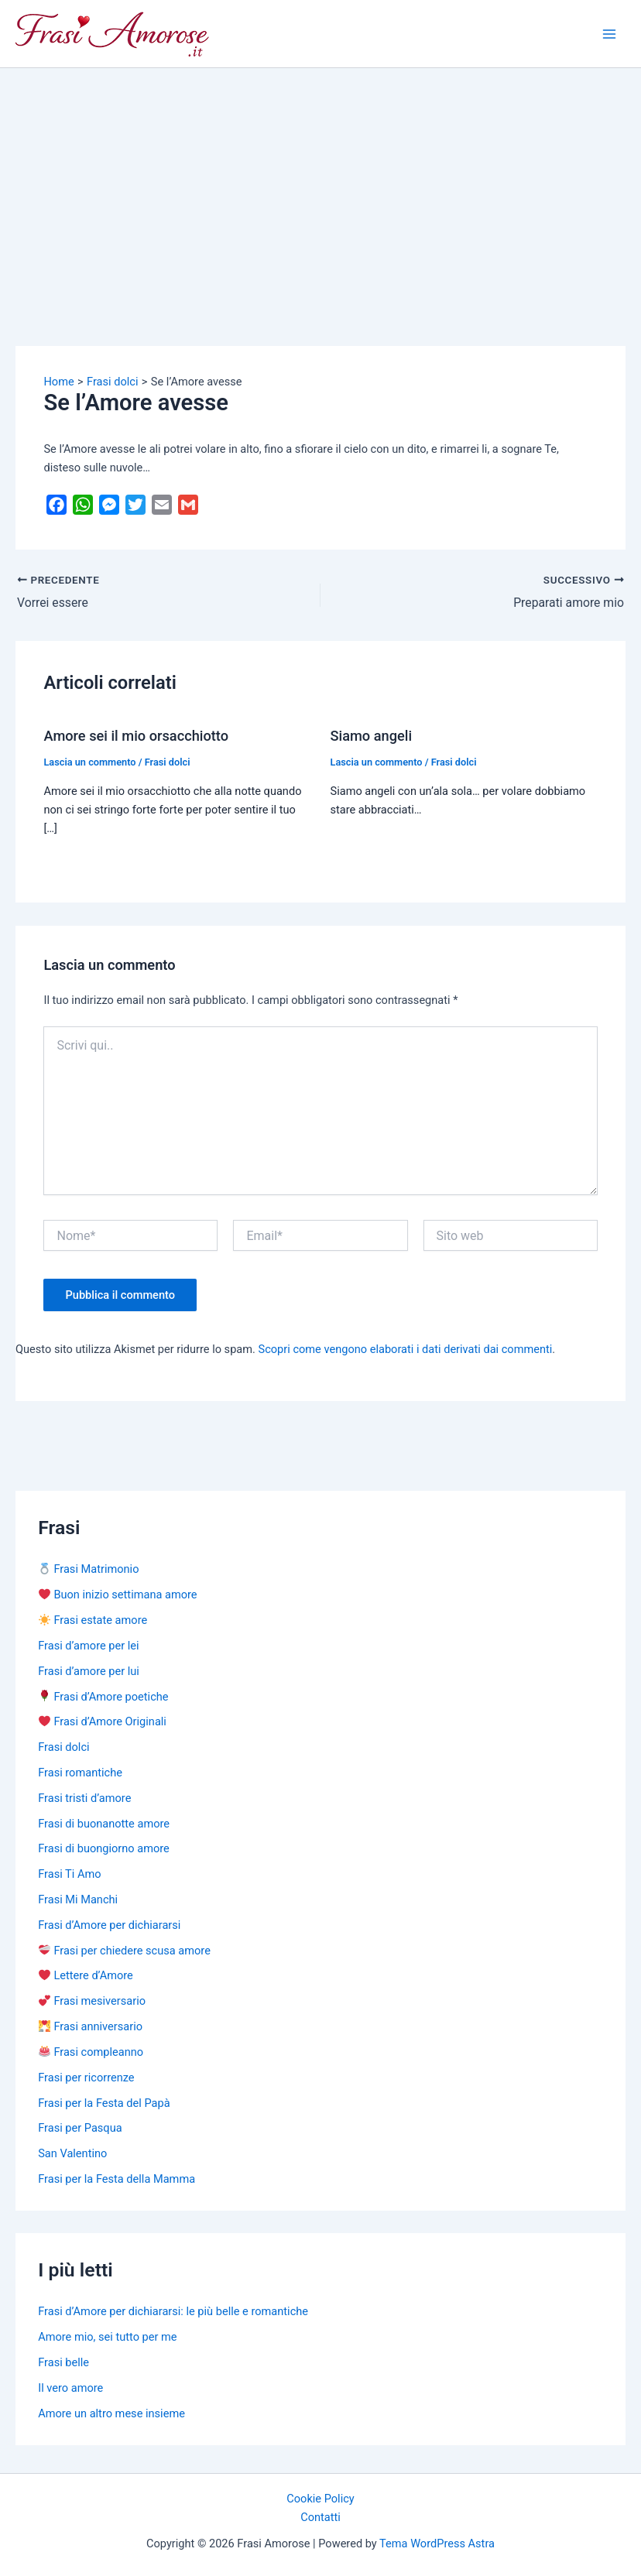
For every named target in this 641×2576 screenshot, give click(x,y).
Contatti (320, 2517)
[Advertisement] (320, 184)
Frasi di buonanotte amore (104, 1824)
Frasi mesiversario (92, 2001)
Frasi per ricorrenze (86, 2077)
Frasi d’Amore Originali (102, 1721)
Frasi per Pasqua (80, 2128)
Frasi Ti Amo (69, 1874)
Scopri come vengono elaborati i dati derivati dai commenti (406, 1349)
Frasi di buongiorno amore (104, 1848)
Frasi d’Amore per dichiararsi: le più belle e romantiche (173, 2311)
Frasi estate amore (93, 1620)
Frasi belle (63, 2362)
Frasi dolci (167, 762)
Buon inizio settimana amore (118, 1594)
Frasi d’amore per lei (88, 1646)
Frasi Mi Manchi (78, 1899)
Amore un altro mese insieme (111, 2413)
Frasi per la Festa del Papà (104, 2102)
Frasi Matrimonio (89, 1569)
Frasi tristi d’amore (84, 1798)
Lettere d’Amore (86, 1975)
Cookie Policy (320, 2499)
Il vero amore (70, 2388)
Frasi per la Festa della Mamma (116, 2179)
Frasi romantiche (80, 1773)
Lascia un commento (89, 762)
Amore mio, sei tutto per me (107, 2337)
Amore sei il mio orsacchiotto (135, 736)
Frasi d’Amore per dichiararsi (109, 1925)
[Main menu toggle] (609, 34)
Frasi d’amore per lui (88, 1671)
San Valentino (72, 2153)
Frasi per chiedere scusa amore (125, 1951)
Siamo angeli (372, 736)
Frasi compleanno (91, 2052)
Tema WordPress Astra (437, 2543)
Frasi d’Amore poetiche (103, 1696)
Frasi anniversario (90, 2026)
